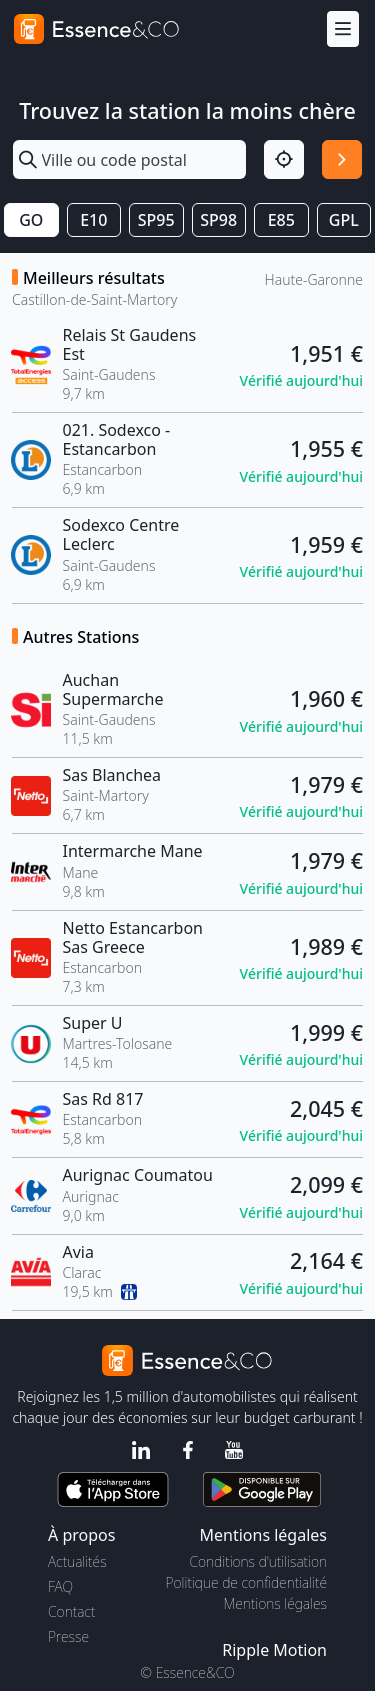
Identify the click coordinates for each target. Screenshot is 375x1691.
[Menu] (343, 29)
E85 (281, 220)
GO (31, 220)
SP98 (218, 220)
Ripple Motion (274, 1650)
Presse (68, 1636)
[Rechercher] (342, 160)
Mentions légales (275, 1603)
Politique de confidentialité (246, 1582)
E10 (93, 220)
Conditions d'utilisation (258, 1561)
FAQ (60, 1586)
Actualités (77, 1561)
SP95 (156, 220)
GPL (344, 220)
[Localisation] (284, 160)
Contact (71, 1611)
